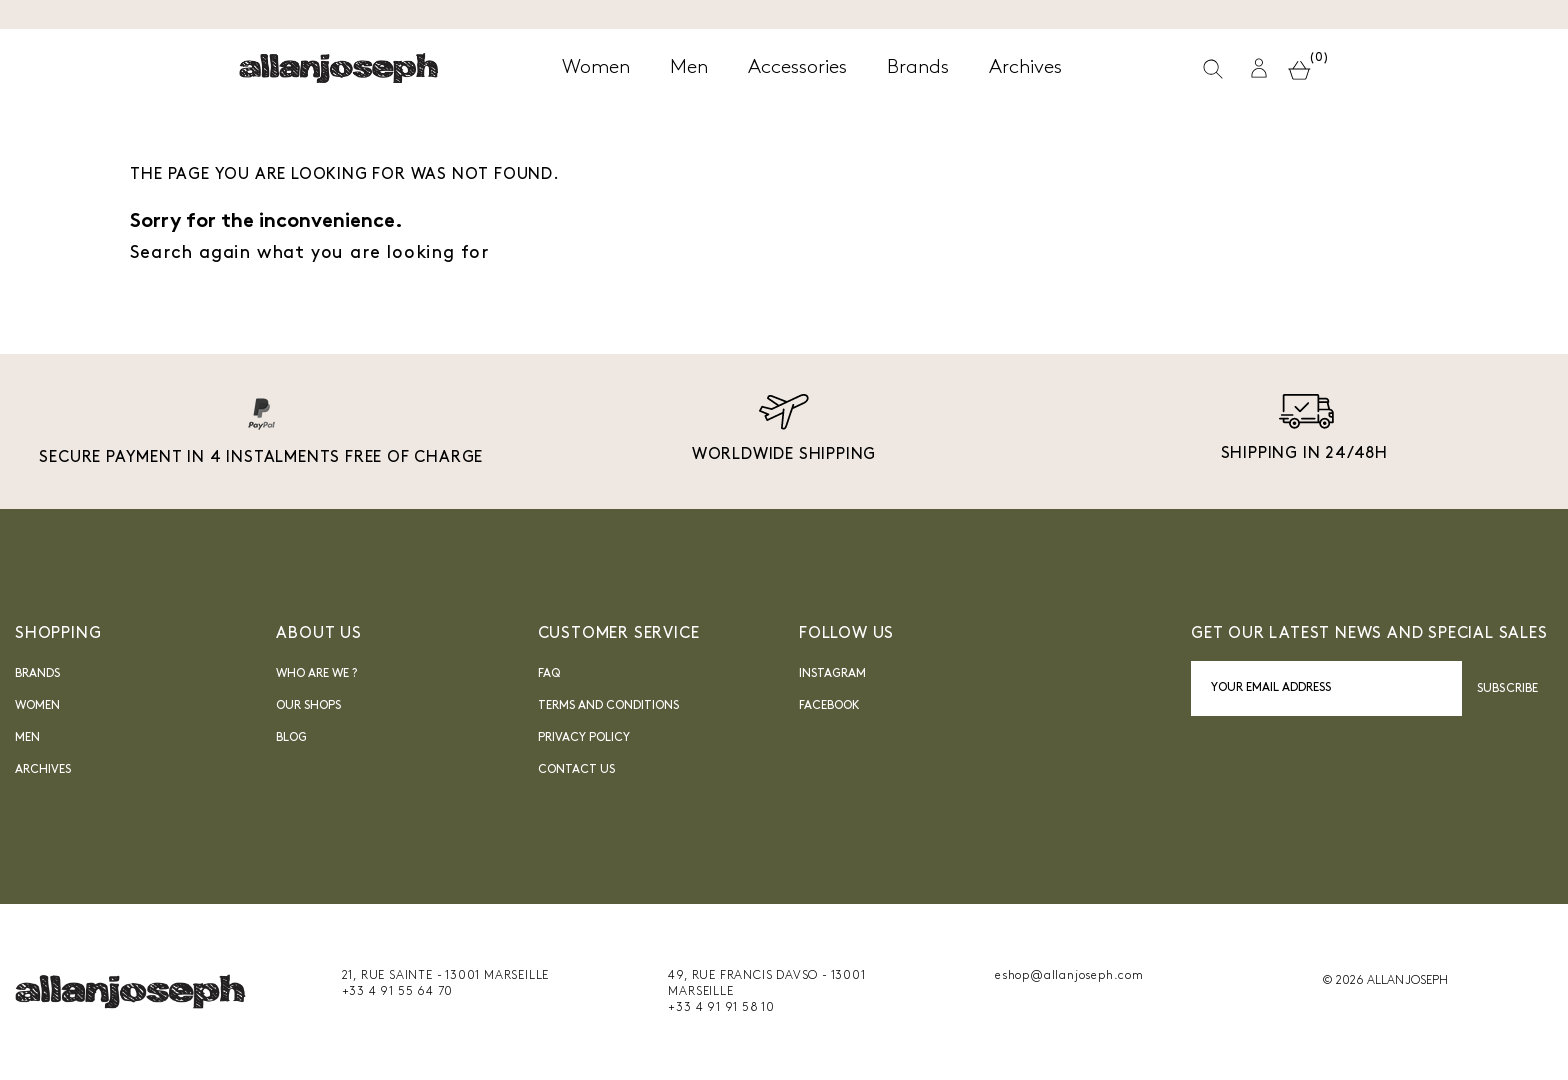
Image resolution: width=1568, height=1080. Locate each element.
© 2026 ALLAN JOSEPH (1385, 981)
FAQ (549, 674)
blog (291, 738)
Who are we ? (316, 674)
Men (27, 738)
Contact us (576, 770)
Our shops (308, 706)
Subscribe (1507, 689)
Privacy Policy (584, 738)
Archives (43, 770)
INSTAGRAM (832, 674)
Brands (37, 674)
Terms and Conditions (608, 706)
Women (37, 706)
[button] (1259, 68)
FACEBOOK (829, 706)
